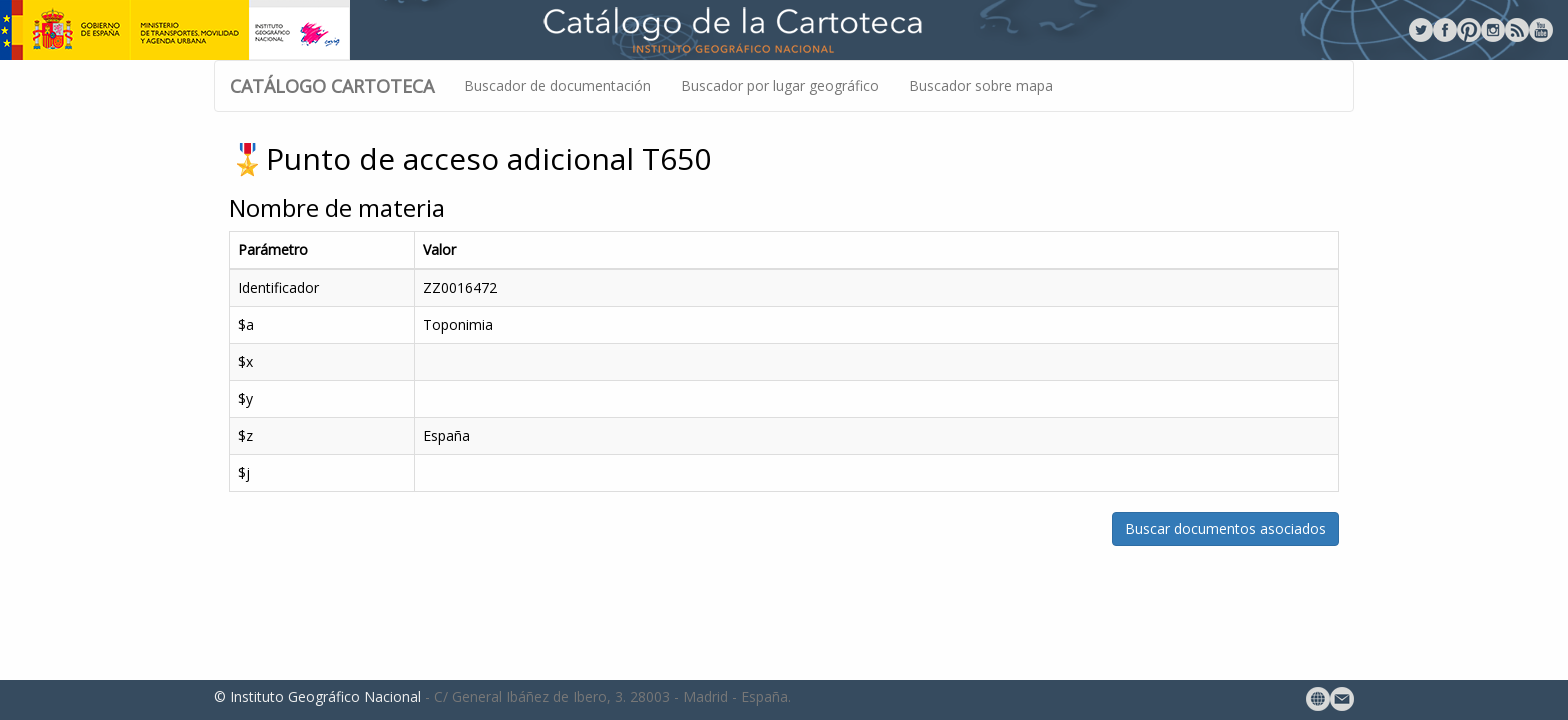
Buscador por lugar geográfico (780, 85)
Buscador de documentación (557, 85)
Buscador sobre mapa (981, 85)
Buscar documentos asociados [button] (1225, 528)
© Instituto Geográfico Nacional (317, 696)
